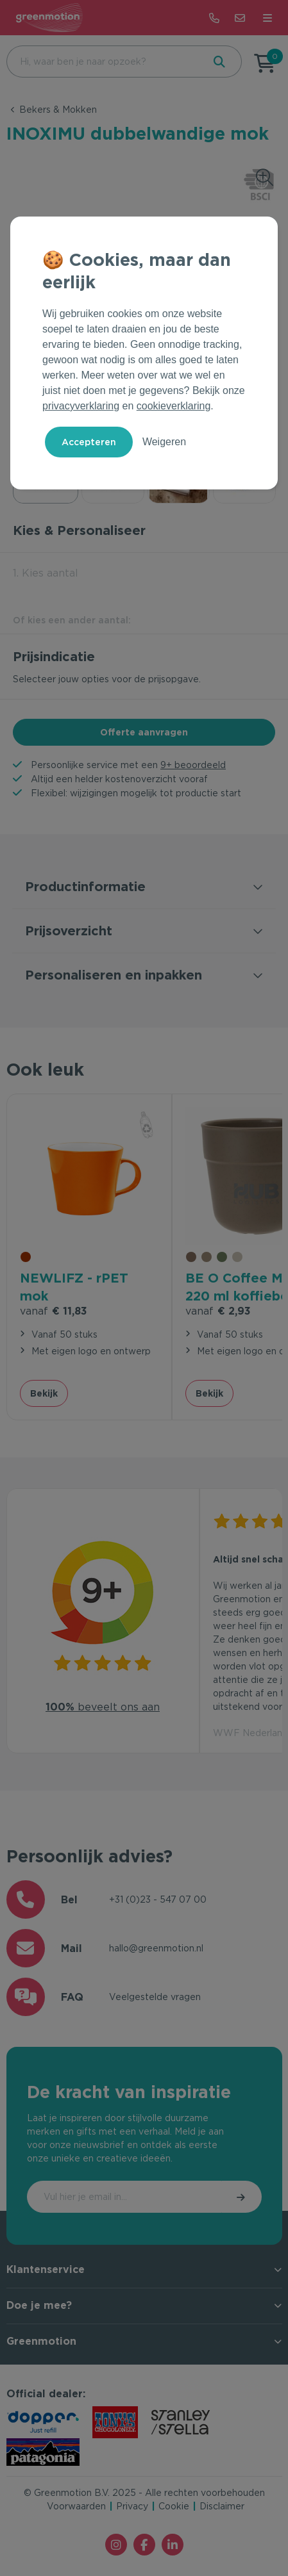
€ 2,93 (218, 1311)
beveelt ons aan (103, 1707)
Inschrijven (242, 2197)
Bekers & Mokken (58, 109)
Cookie (173, 2506)
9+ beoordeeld (193, 765)
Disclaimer (221, 2506)
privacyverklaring (80, 405)
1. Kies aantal (45, 573)
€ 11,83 (53, 1311)
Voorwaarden (76, 2506)
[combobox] (103, 61)
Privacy (132, 2506)
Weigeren (164, 441)
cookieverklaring (174, 405)
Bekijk (44, 1393)
